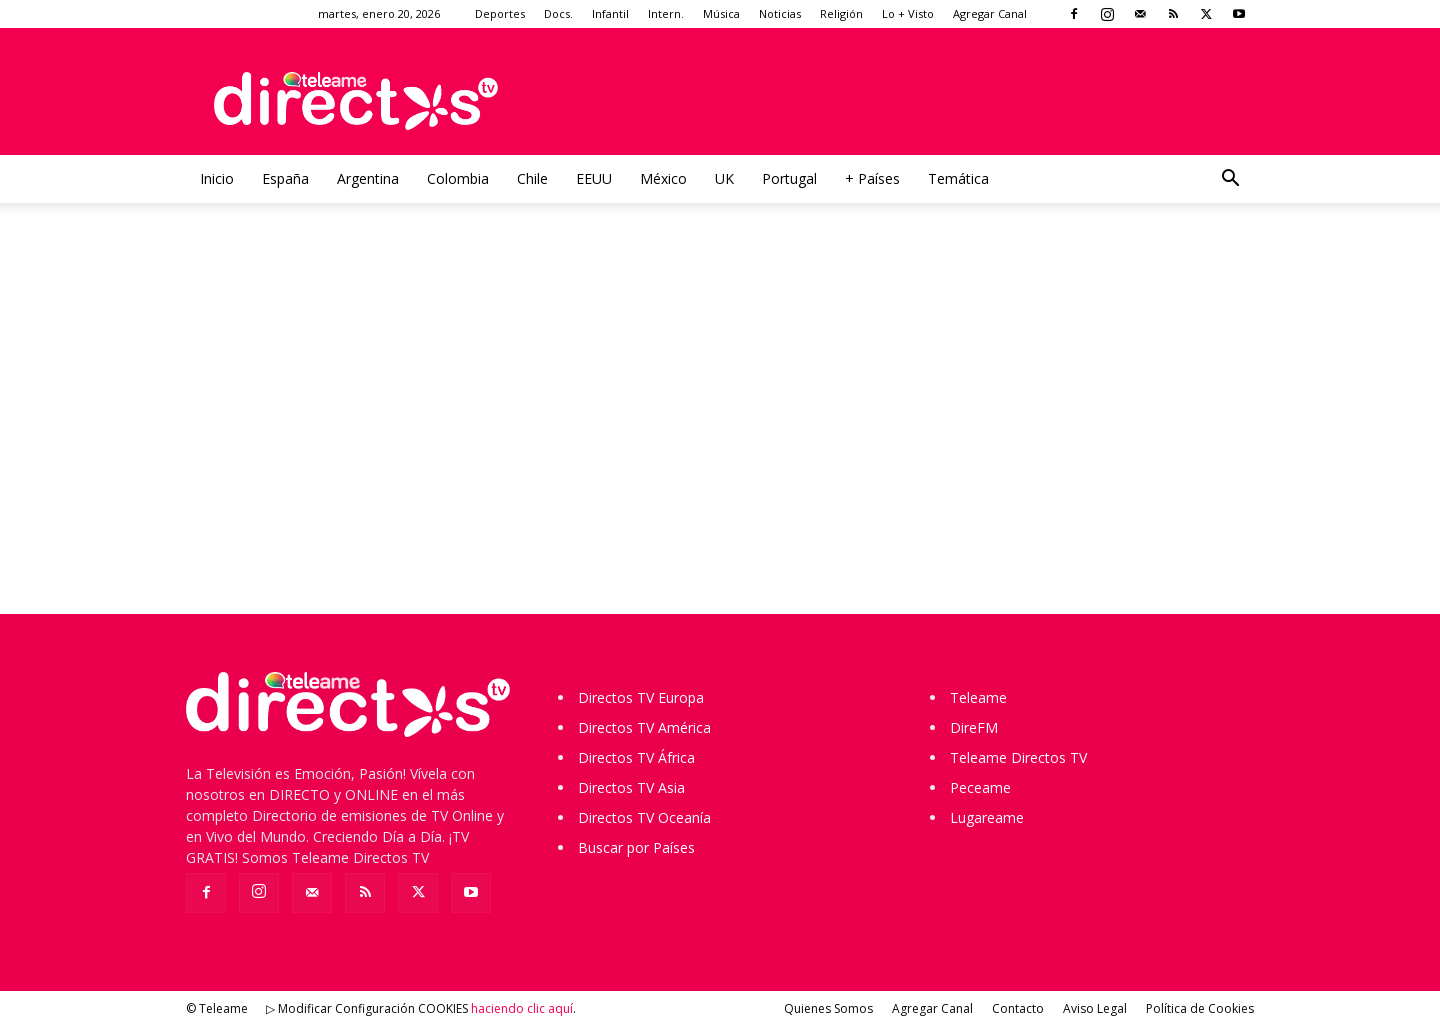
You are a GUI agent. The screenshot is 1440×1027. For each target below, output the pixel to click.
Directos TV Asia (631, 787)
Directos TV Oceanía (644, 817)
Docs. (558, 13)
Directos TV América (644, 727)
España (285, 178)
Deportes (500, 13)
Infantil (610, 13)
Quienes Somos (828, 1008)
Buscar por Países (636, 847)
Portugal (789, 178)
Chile (532, 178)
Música (721, 13)
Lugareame (987, 817)
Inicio (217, 178)
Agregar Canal (990, 13)
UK (724, 178)
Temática (958, 178)
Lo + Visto (908, 13)
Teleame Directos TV (1018, 757)
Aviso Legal (1095, 1008)
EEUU (594, 178)
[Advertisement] (720, 426)
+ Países (872, 178)
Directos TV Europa (641, 697)
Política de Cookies (1200, 1008)
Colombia (458, 178)
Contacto (1018, 1008)
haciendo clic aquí (522, 1008)
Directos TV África (636, 757)
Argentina (368, 178)
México (663, 178)
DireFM (974, 727)
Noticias (780, 13)
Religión (841, 13)
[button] (1230, 180)
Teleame (978, 697)
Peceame (980, 787)
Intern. (666, 13)
